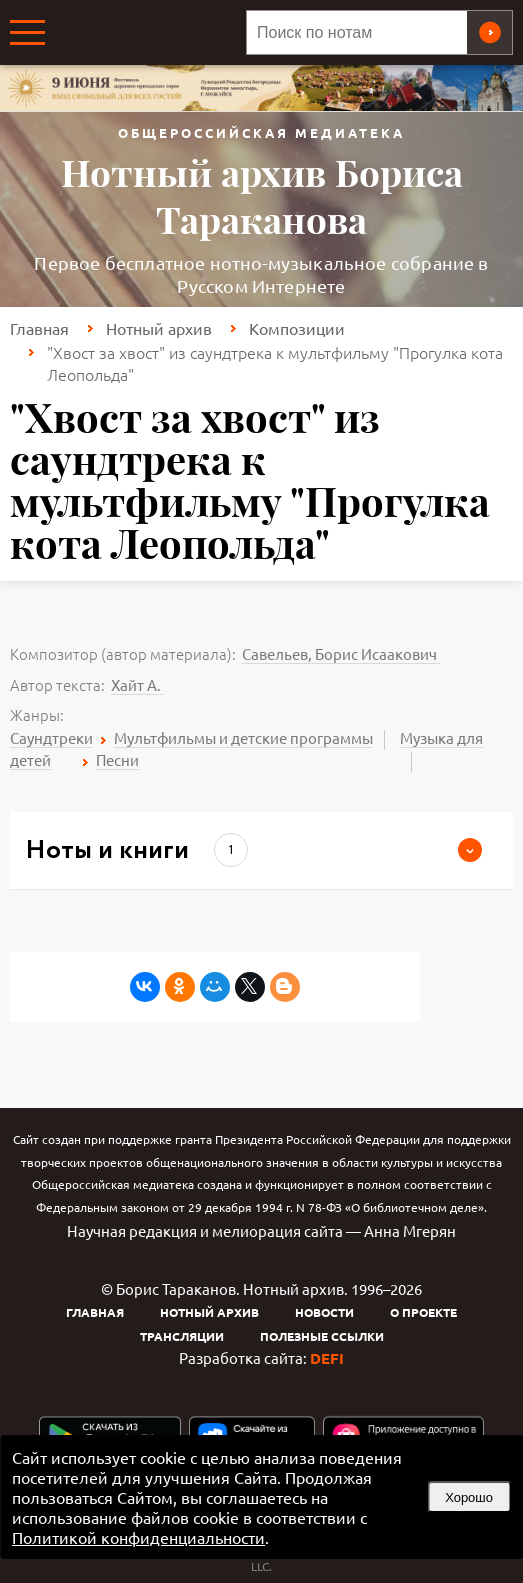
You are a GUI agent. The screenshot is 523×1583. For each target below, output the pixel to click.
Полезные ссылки (322, 1336)
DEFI (327, 1358)
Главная (39, 328)
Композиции (297, 328)
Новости (324, 1312)
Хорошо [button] (469, 1497)
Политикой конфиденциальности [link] (138, 1537)
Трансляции (182, 1336)
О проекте (423, 1312)
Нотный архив (159, 328)
